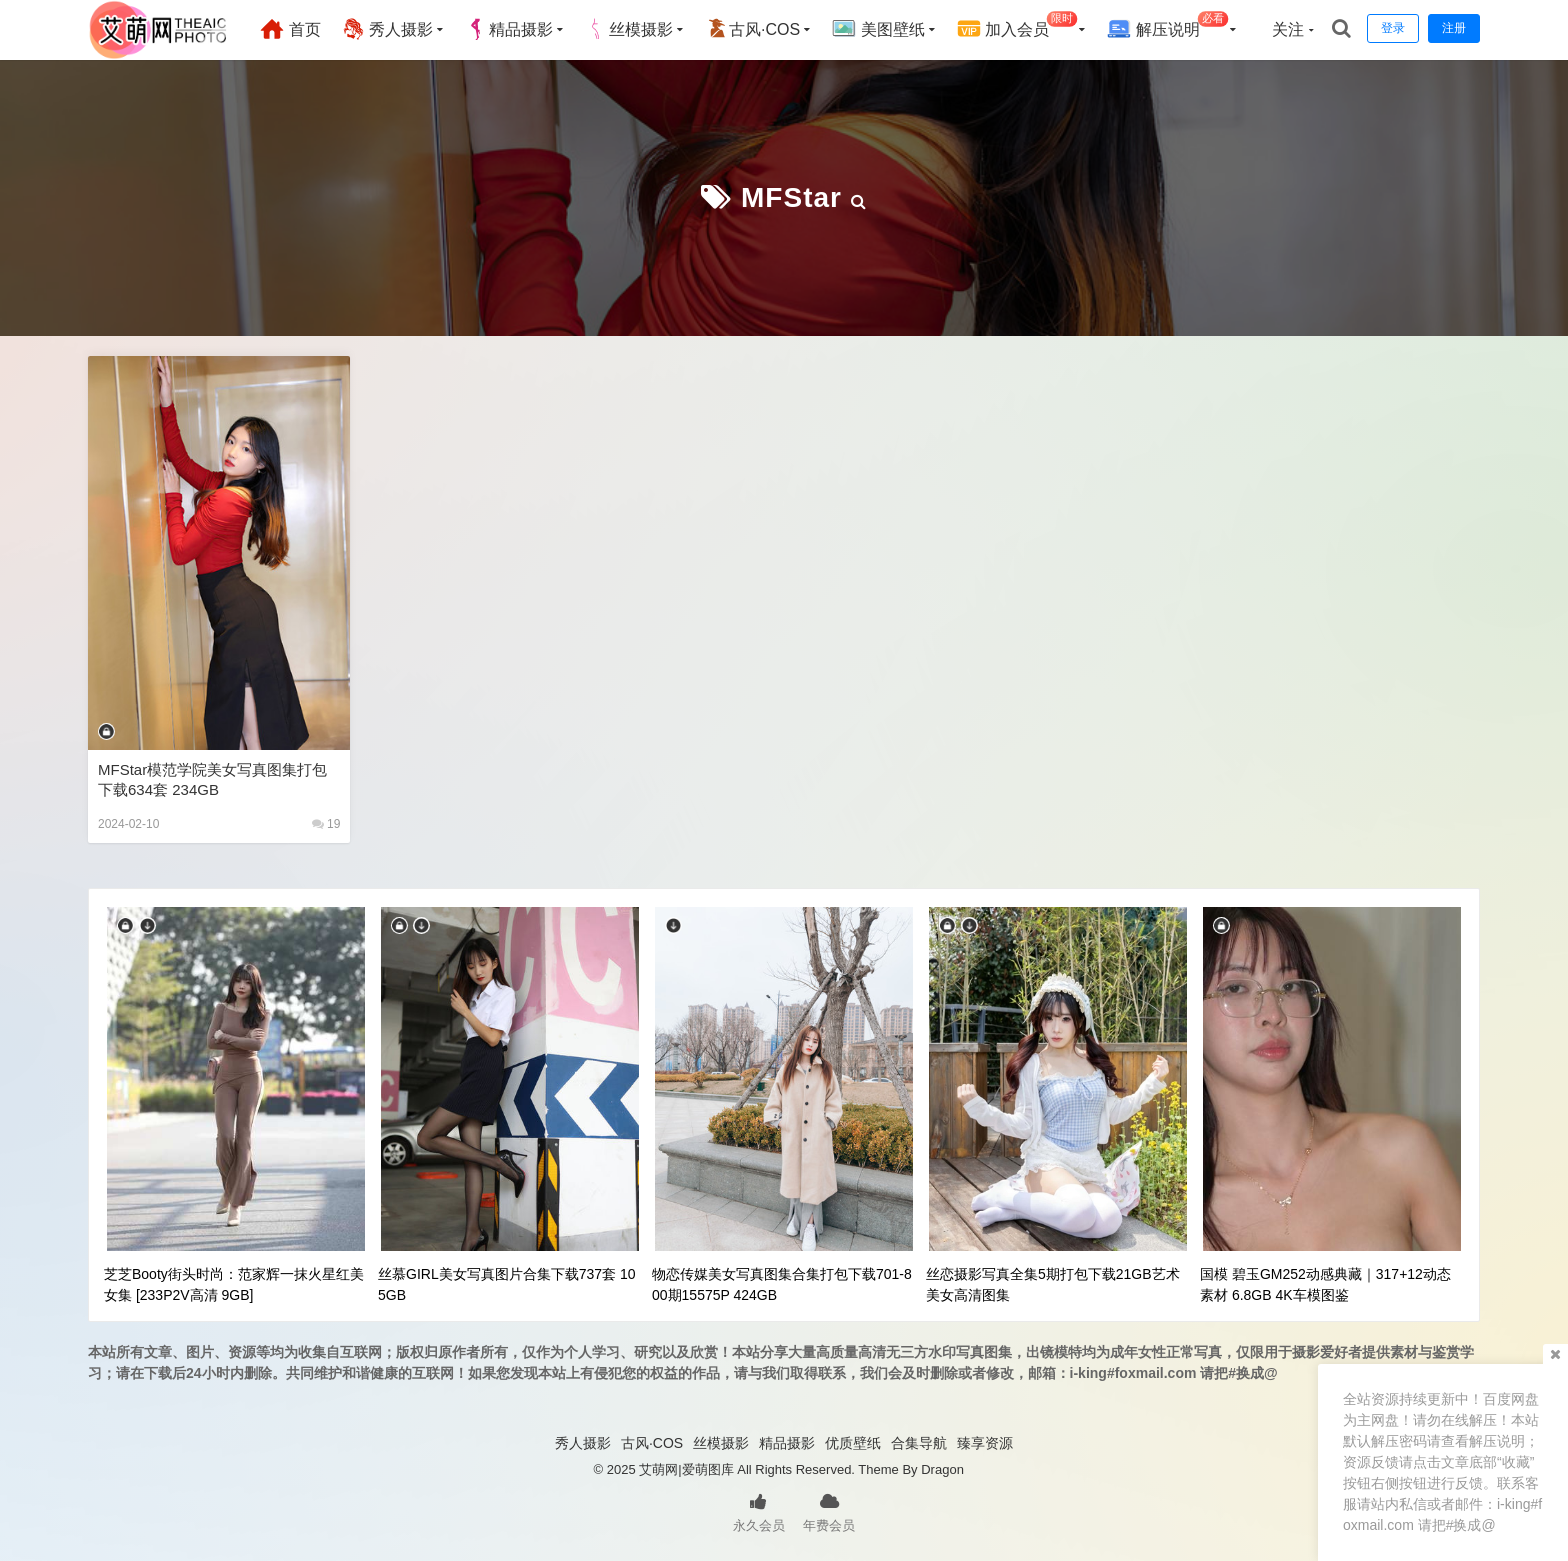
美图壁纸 (878, 29)
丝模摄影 (629, 29)
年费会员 (829, 1511)
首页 (290, 29)
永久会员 (759, 1511)
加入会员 (1017, 26)
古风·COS (752, 29)
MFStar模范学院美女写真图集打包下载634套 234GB (212, 779)
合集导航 (919, 1443)
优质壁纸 (853, 1443)
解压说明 (1167, 26)
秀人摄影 (387, 29)
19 (326, 824)
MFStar (791, 197)
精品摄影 (509, 29)
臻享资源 (985, 1443)
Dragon (942, 1469)
